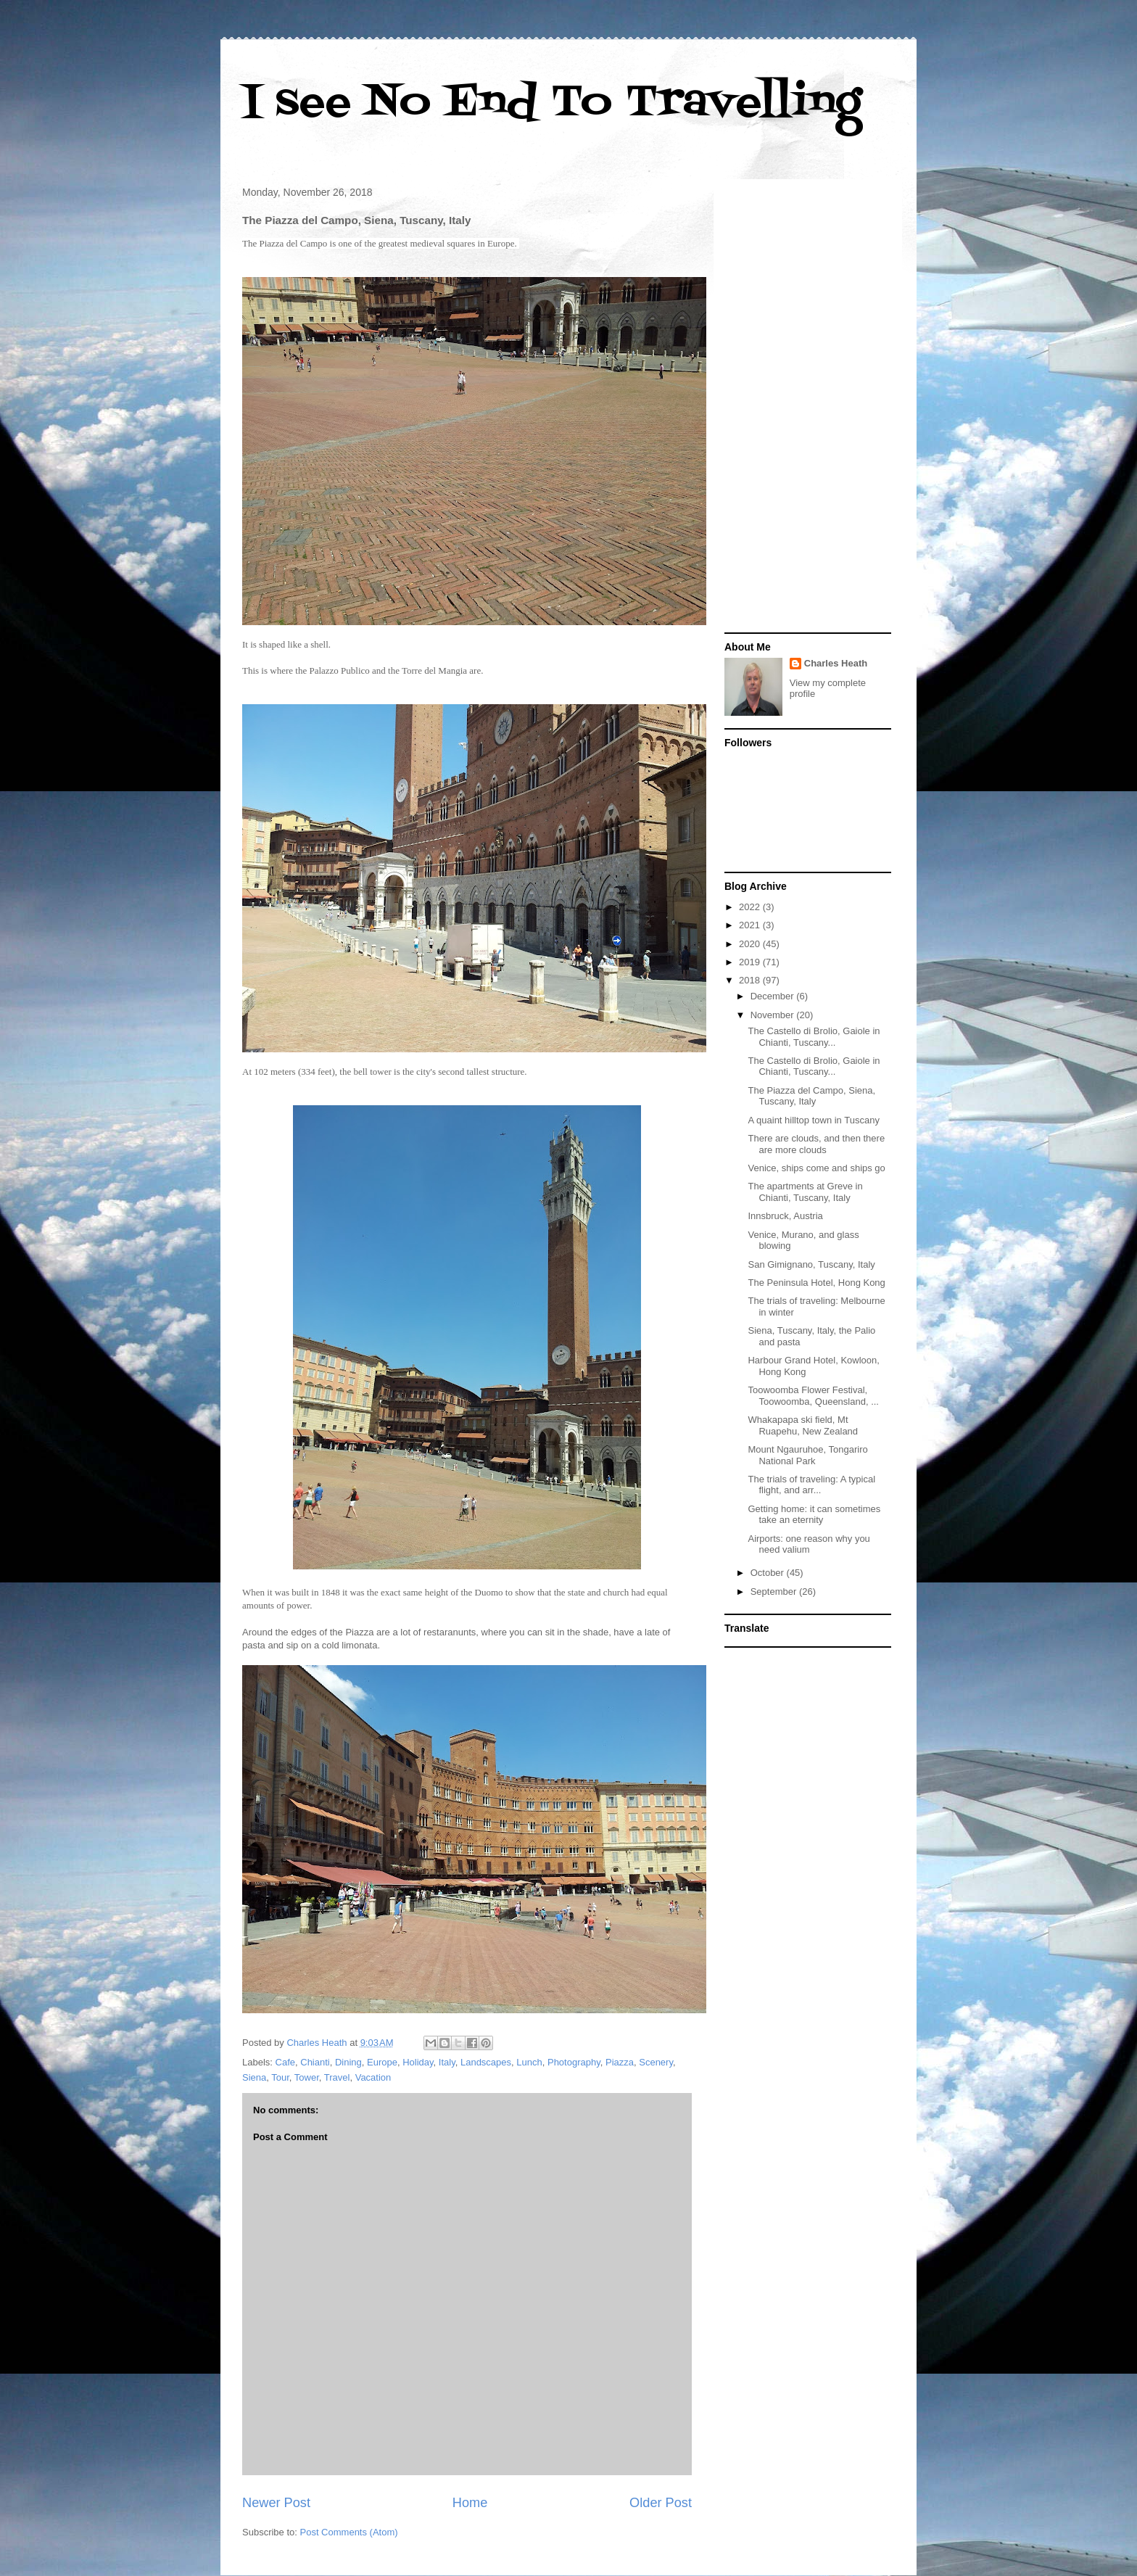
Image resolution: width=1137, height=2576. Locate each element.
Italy (447, 2062)
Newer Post (276, 2503)
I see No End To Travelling (551, 103)
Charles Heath (835, 663)
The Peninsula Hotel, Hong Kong (816, 1282)
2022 (751, 906)
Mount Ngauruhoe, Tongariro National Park (807, 1455)
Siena (254, 2077)
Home (470, 2503)
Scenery (656, 2062)
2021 (751, 925)
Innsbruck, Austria (785, 1215)
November (774, 1015)
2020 (751, 943)
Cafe (285, 2062)
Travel (337, 2077)
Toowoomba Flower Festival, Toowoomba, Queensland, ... (813, 1395)
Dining (348, 2062)
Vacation (373, 2077)
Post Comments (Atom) (349, 2532)
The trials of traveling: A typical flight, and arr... (811, 1485)
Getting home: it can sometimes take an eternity (814, 1514)
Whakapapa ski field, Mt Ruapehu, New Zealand (803, 1425)
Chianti (314, 2062)
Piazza (619, 2062)
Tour (280, 2077)
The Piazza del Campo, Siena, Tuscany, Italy (811, 1096)
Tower (306, 2077)
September (775, 1591)
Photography (573, 2062)
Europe (382, 2062)
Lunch (529, 2062)
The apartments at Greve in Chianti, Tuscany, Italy (805, 1192)
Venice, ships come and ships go (816, 1168)
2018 (751, 980)
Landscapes (485, 2062)
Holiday (417, 2062)
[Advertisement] (807, 407)
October (769, 1572)
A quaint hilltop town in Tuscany (813, 1120)
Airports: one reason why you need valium (808, 1544)
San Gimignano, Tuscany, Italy (811, 1264)
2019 (751, 962)
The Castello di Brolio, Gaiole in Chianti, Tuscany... (814, 1036)
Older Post (660, 2503)
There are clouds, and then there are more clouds (816, 1144)
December (774, 996)
